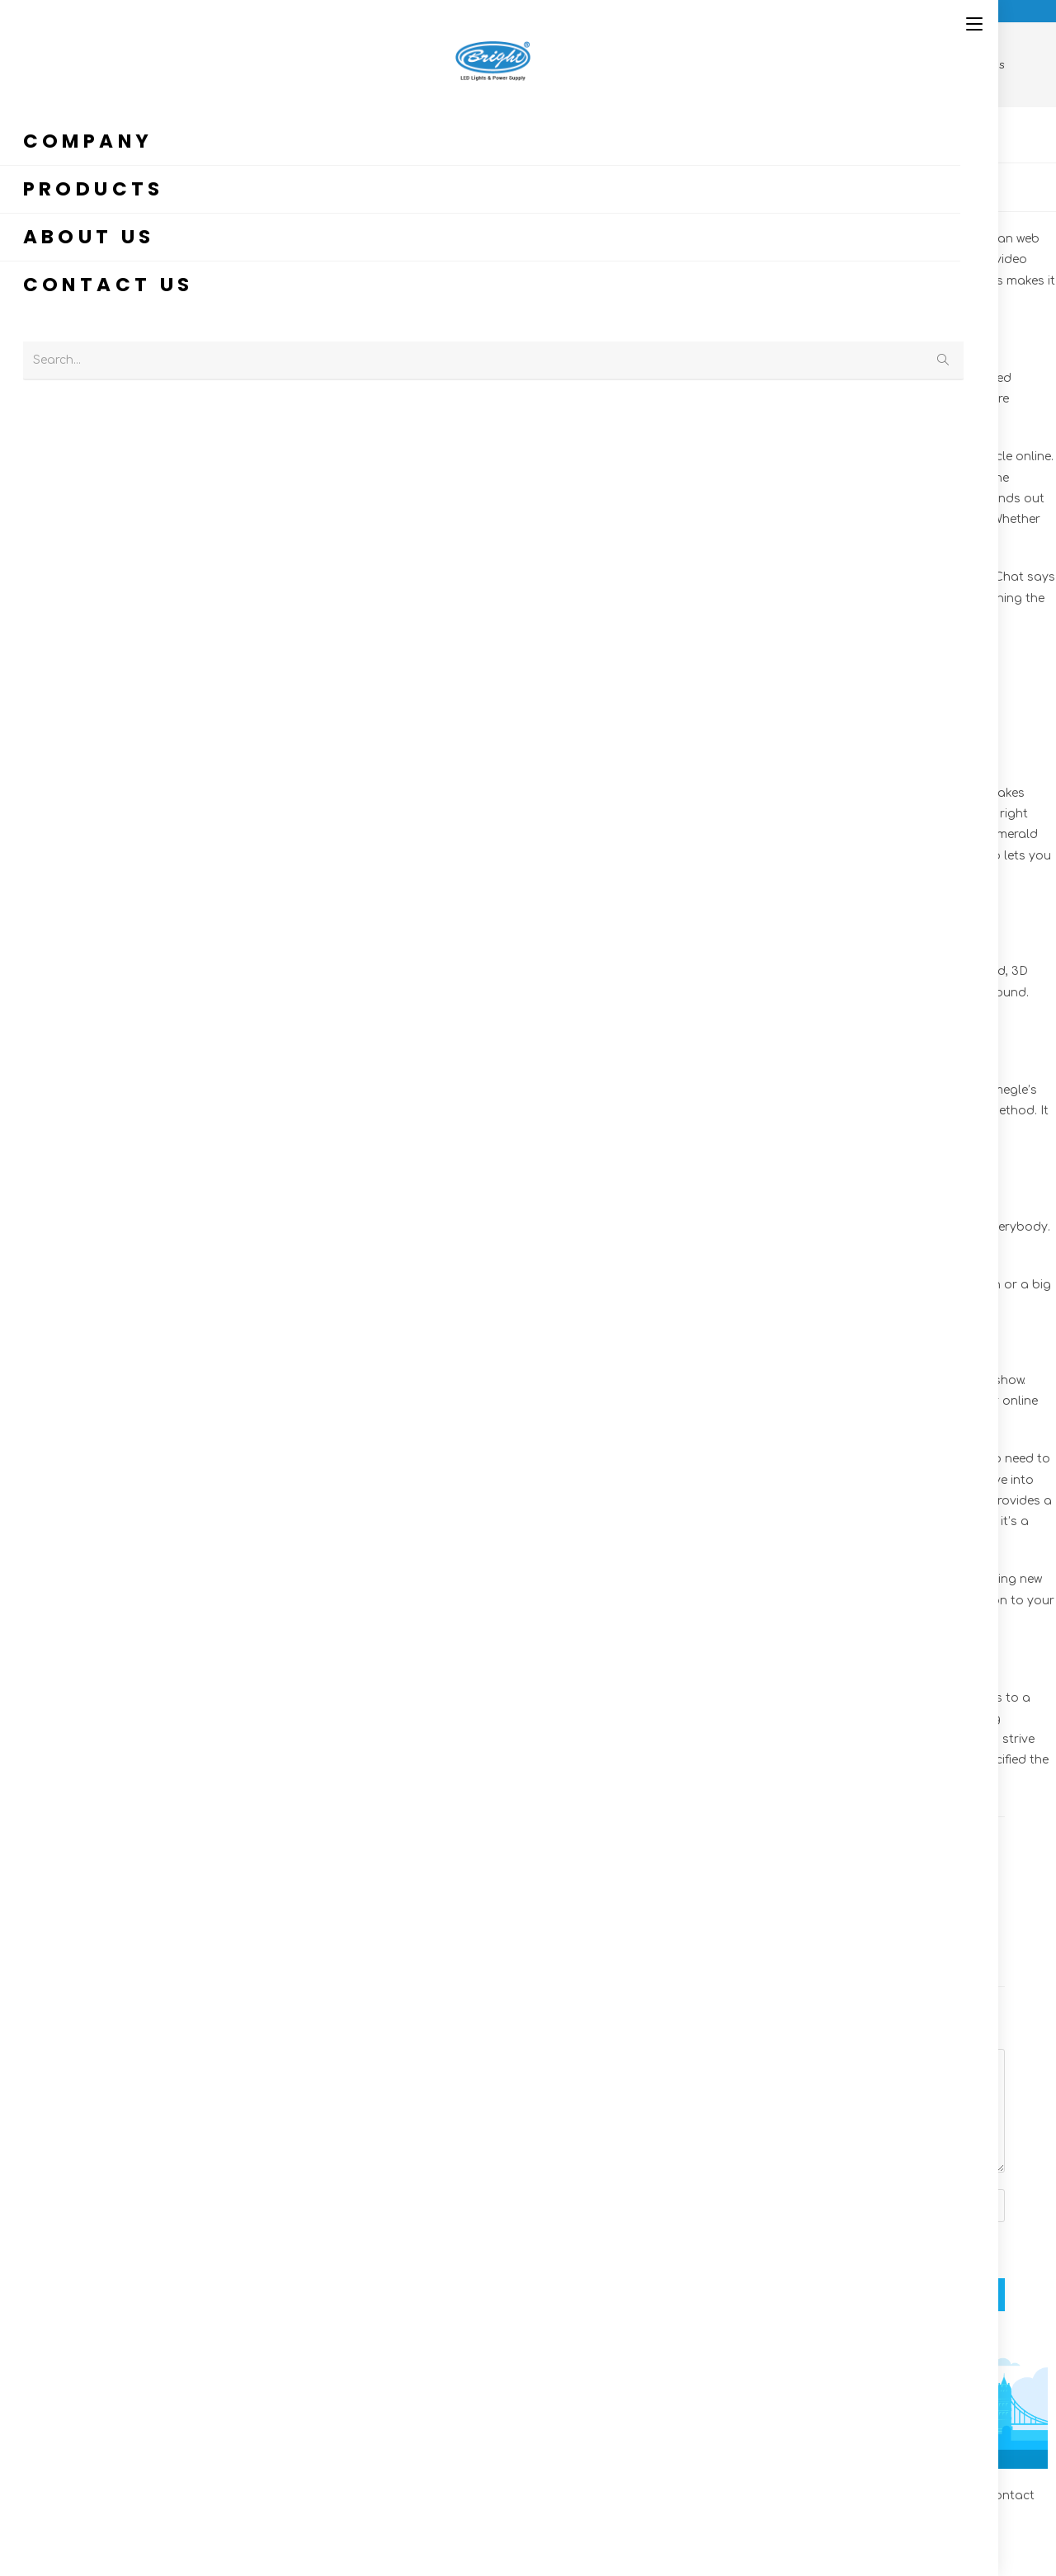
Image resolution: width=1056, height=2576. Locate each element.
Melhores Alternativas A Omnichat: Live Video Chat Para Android (542, 1907)
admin (68, 184)
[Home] (582, 65)
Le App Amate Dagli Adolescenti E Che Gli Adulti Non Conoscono (230, 1907)
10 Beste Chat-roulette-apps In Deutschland (854, 1907)
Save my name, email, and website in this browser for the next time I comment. (331, 2249)
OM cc (298, 184)
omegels (206, 519)
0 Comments (396, 184)
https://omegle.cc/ (222, 814)
